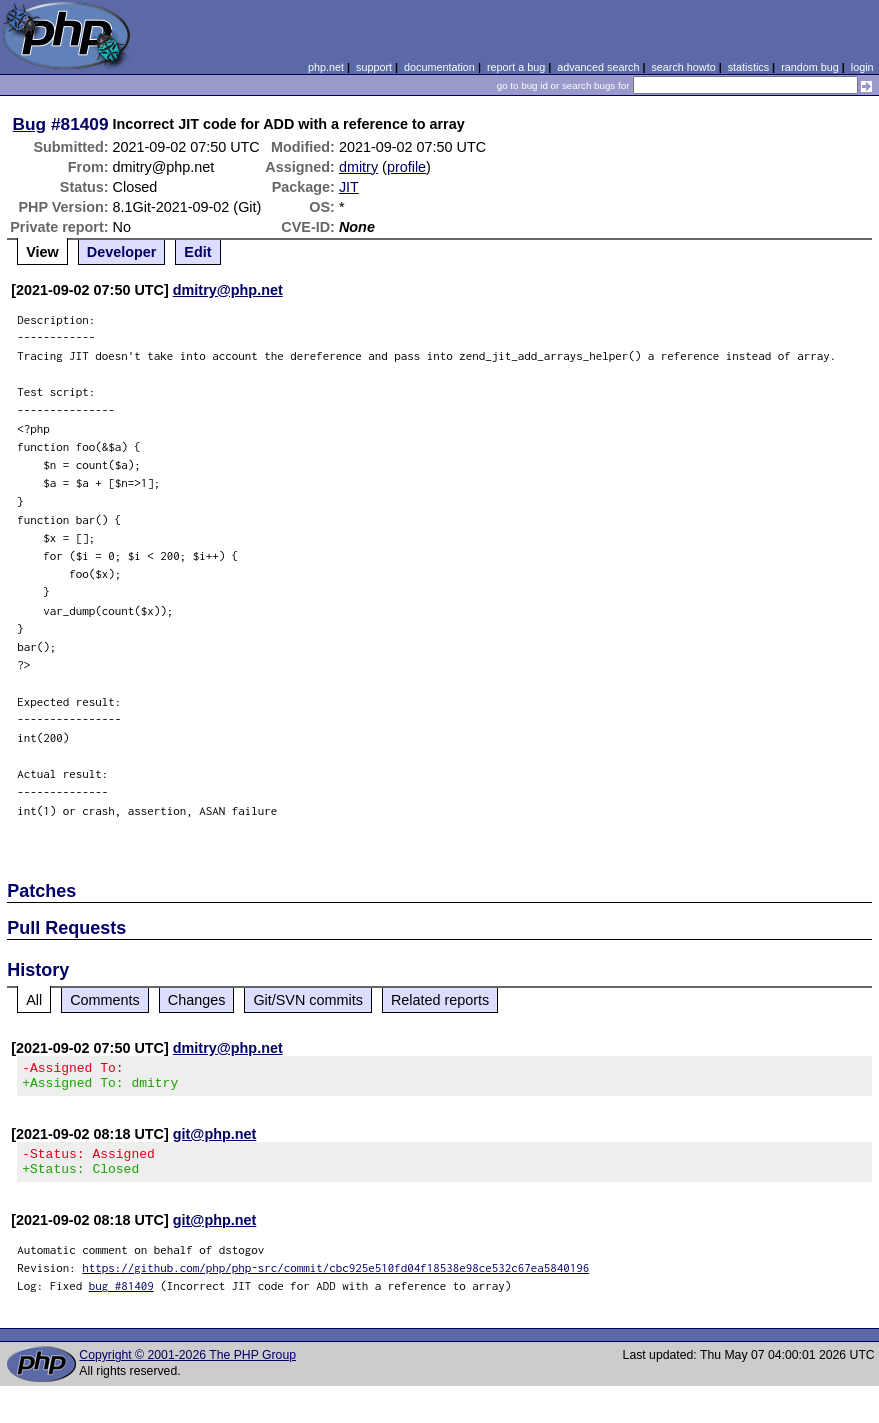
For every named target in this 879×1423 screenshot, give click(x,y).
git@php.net (215, 1140)
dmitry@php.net (228, 290)
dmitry (358, 167)
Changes (197, 1000)
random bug (810, 67)
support (374, 67)
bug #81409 (121, 1297)
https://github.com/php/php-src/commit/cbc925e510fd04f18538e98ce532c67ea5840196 (335, 1279)
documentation (439, 67)
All (34, 1000)
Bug (30, 124)
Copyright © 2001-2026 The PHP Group (187, 1367)
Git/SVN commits (308, 1000)
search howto (683, 67)
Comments (105, 1000)
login (862, 67)
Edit (197, 252)
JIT (349, 187)
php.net (326, 67)
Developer (122, 252)
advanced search (598, 67)
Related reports (440, 1000)
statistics (748, 67)
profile (406, 167)
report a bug (516, 67)
